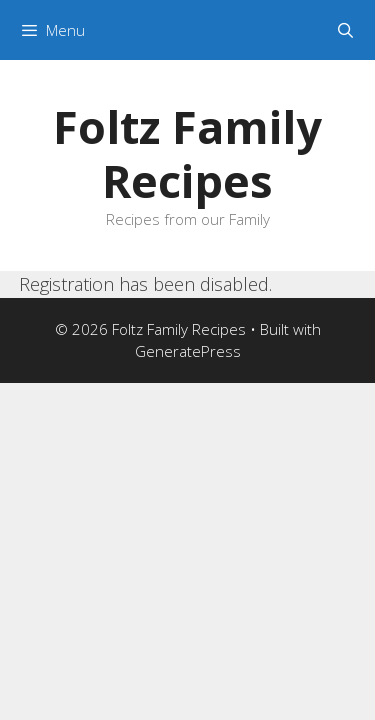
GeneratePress (188, 351)
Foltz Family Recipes (187, 153)
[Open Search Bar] (345, 30)
